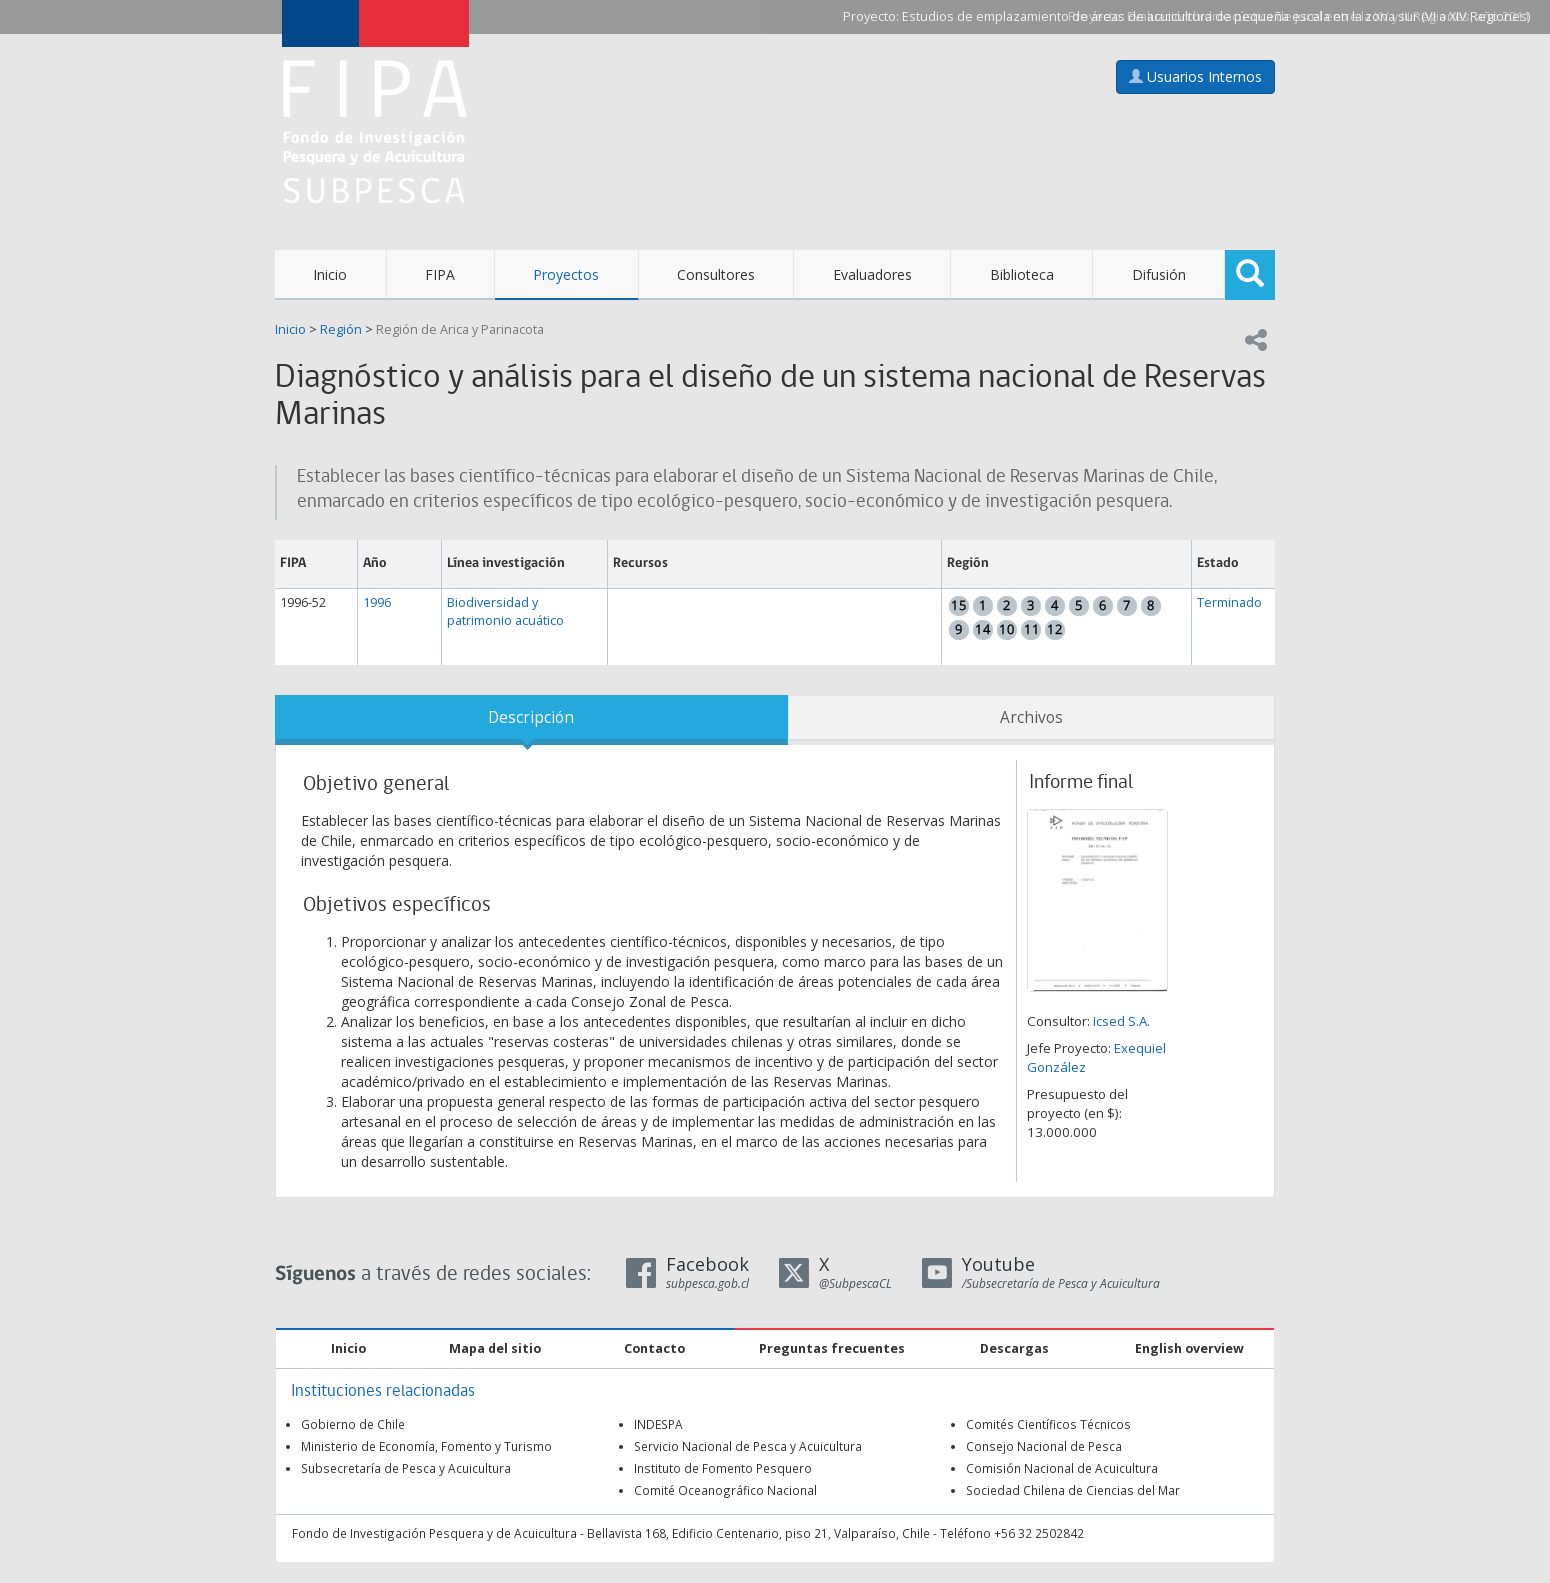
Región (341, 329)
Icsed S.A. (1121, 1021)
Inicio (330, 274)
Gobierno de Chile (353, 1424)
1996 (377, 602)
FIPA (440, 274)
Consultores (716, 274)
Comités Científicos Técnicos (1048, 1424)
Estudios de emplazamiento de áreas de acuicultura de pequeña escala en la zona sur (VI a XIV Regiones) (1216, 16)
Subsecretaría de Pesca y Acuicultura (406, 1468)
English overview (1189, 1348)
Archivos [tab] (1031, 717)
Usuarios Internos (1195, 76)
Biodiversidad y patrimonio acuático (505, 611)
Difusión (1159, 274)
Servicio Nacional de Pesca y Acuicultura (748, 1446)
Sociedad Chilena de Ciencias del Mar (1073, 1490)
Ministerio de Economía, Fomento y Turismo (426, 1446)
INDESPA (658, 1424)
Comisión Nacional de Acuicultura (1062, 1468)
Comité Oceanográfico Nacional (725, 1490)
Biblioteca (1022, 274)
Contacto (654, 1348)
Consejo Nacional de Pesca (1044, 1446)
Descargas (1014, 1348)
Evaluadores (872, 274)
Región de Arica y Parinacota (460, 329)
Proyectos (566, 274)
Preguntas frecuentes (832, 1348)
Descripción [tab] (531, 717)
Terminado (1229, 602)
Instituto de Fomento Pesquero (723, 1468)
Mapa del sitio (495, 1348)
